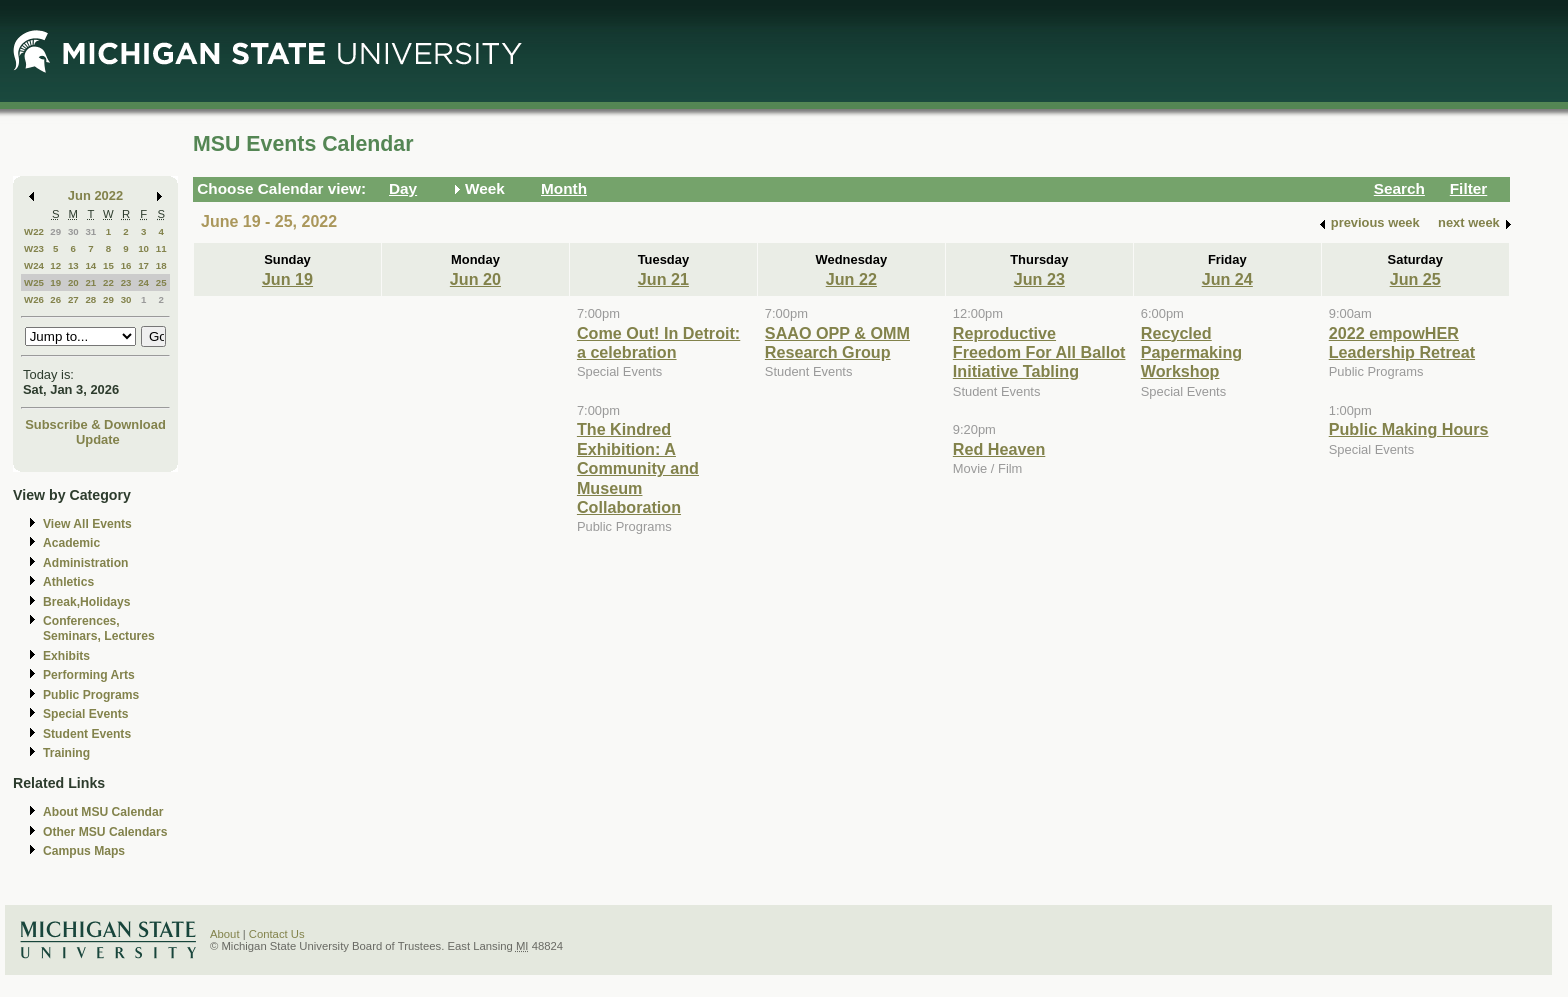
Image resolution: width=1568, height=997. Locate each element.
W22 (34, 231)
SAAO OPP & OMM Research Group (837, 342)
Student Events (87, 734)
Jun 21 (663, 279)
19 (55, 282)
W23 (34, 248)
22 (108, 282)
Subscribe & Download (95, 424)
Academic (71, 543)
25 (161, 282)
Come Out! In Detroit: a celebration (658, 342)
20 (73, 282)
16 (126, 265)
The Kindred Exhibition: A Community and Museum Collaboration (638, 468)
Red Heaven (999, 449)
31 (90, 231)
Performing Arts (89, 675)
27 (73, 299)
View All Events (87, 524)
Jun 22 (851, 279)
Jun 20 (475, 279)
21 (90, 282)
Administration (85, 563)
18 (161, 265)
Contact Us (277, 934)
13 (73, 265)
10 (143, 248)
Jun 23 (1039, 279)
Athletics (68, 582)
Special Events (85, 714)
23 (126, 282)
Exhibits (66, 656)
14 (90, 265)
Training (66, 753)
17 (143, 265)
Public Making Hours (1409, 429)
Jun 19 (287, 279)
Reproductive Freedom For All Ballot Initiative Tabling (1039, 352)
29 (55, 231)
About (225, 934)
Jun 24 (1227, 279)
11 (161, 248)
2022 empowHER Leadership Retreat (1402, 342)
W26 (34, 299)
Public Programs (91, 695)
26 (55, 299)
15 (108, 265)
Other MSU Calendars (105, 832)
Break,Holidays (87, 602)
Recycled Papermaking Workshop (1191, 352)
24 (143, 282)
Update (98, 439)
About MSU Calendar (103, 812)
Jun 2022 (95, 195)
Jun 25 (1415, 279)
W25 (34, 282)
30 (73, 231)
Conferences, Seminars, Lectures (99, 628)
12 (55, 265)
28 (90, 299)
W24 (34, 265)
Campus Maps (84, 851)
